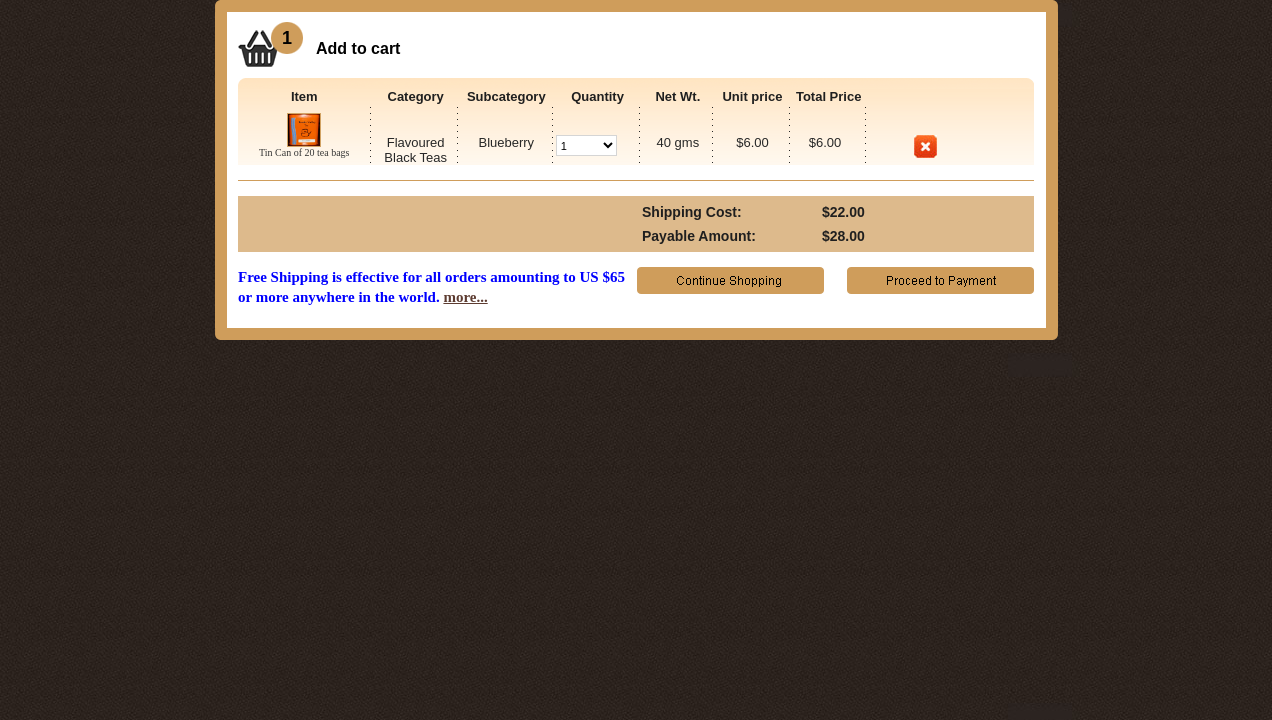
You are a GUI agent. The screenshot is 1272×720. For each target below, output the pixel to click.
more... (465, 297)
